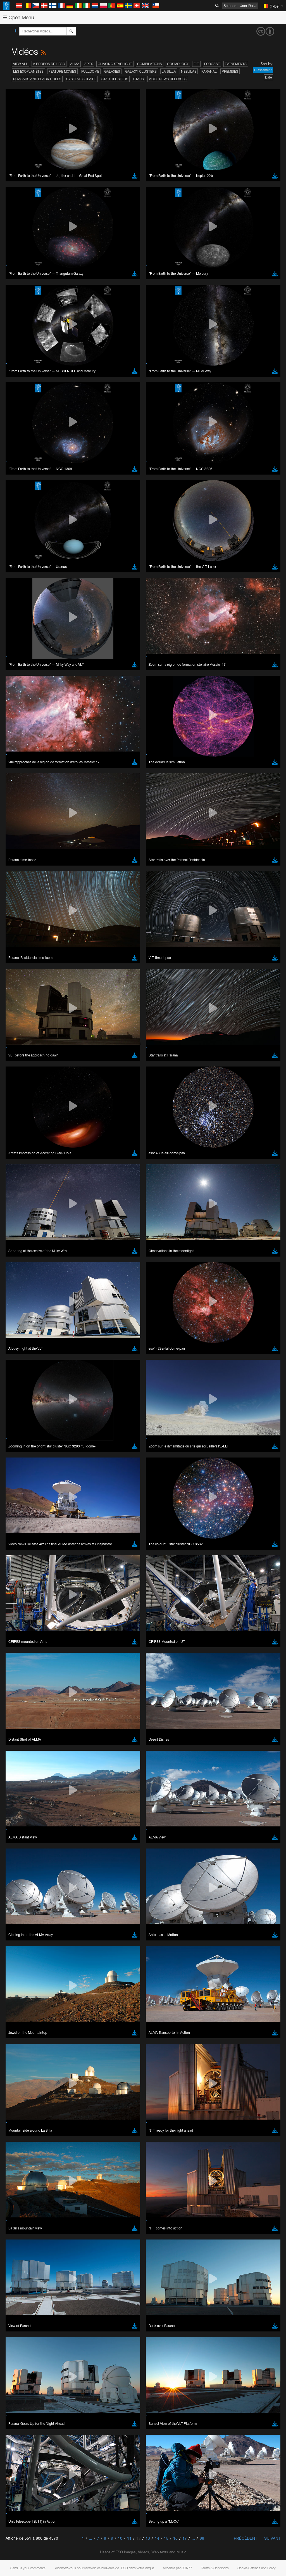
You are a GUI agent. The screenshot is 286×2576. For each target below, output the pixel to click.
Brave (21, 778)
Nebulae (188, 71)
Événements (236, 64)
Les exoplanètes (28, 71)
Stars (138, 79)
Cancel (45, 881)
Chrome (23, 783)
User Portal (248, 5)
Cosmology (178, 64)
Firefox (22, 794)
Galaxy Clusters (141, 71)
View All (20, 64)
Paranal (209, 71)
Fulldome (90, 71)
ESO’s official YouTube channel (131, 676)
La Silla (169, 71)
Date (268, 77)
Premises (230, 71)
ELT (196, 64)
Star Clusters (114, 79)
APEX (88, 64)
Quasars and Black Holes (37, 79)
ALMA (74, 64)
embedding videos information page (128, 686)
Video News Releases (168, 79)
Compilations (149, 64)
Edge (21, 789)
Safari (21, 799)
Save (18, 881)
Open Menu (18, 17)
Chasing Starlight (115, 64)
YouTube (12, 676)
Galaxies (112, 71)
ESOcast (212, 64)
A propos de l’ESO (49, 64)
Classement (263, 70)
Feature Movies (62, 71)
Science (229, 5)
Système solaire (81, 79)
